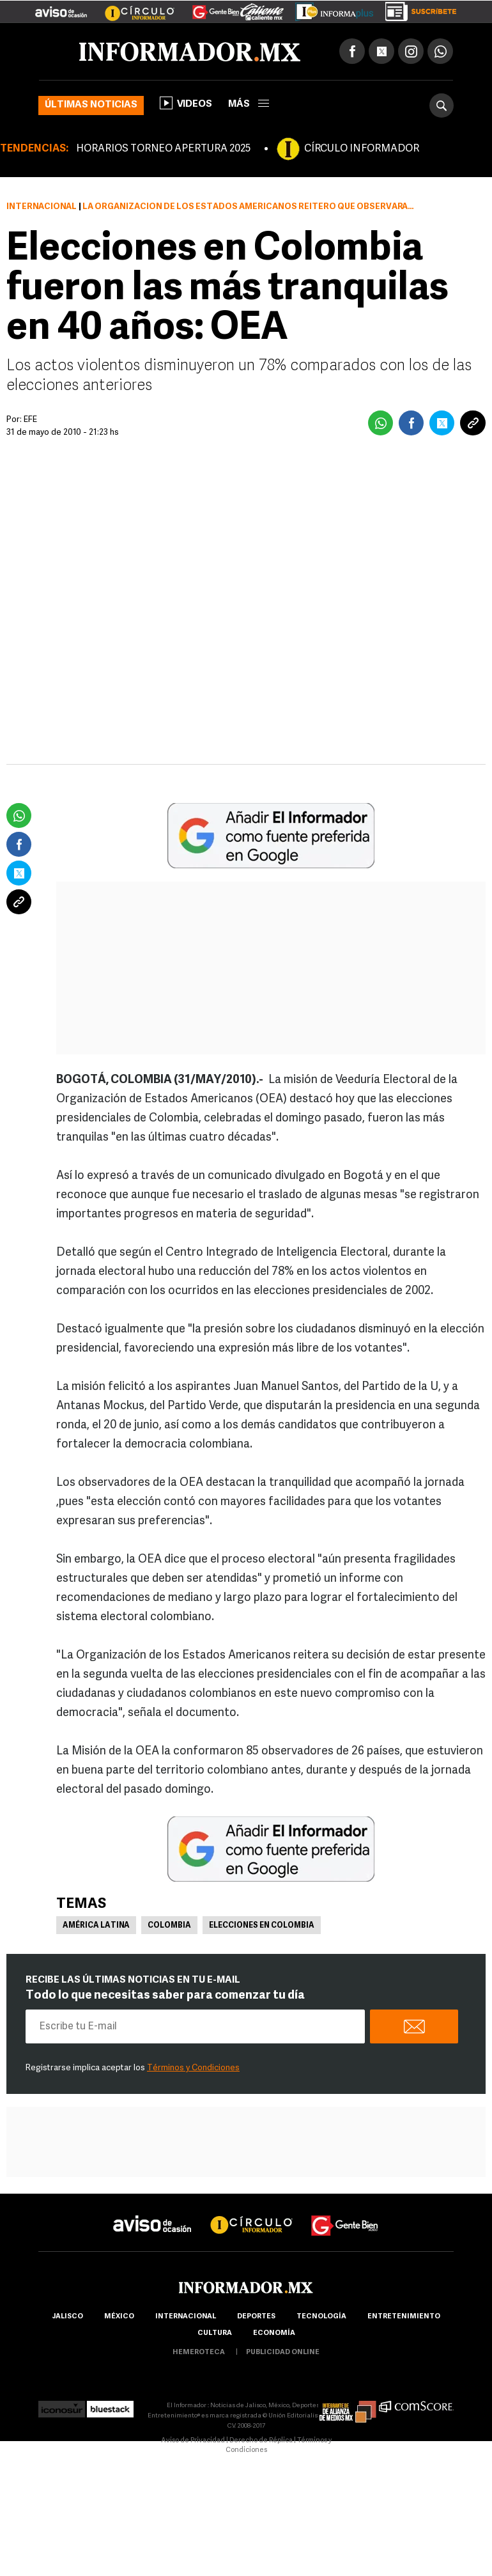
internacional (185, 2316)
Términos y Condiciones (193, 2068)
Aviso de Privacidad (193, 2440)
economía (274, 2333)
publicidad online (282, 2352)
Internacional (41, 207)
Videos (186, 103)
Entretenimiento (403, 2316)
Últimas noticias (91, 105)
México (119, 2316)
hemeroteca (199, 2352)
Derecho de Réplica (261, 2440)
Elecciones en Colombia (261, 1926)
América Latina (96, 1926)
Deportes (256, 2316)
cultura (214, 2333)
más (248, 104)
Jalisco (67, 2316)
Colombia (169, 1926)
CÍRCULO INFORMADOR (361, 149)
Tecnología (321, 2316)
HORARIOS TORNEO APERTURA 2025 (163, 149)
